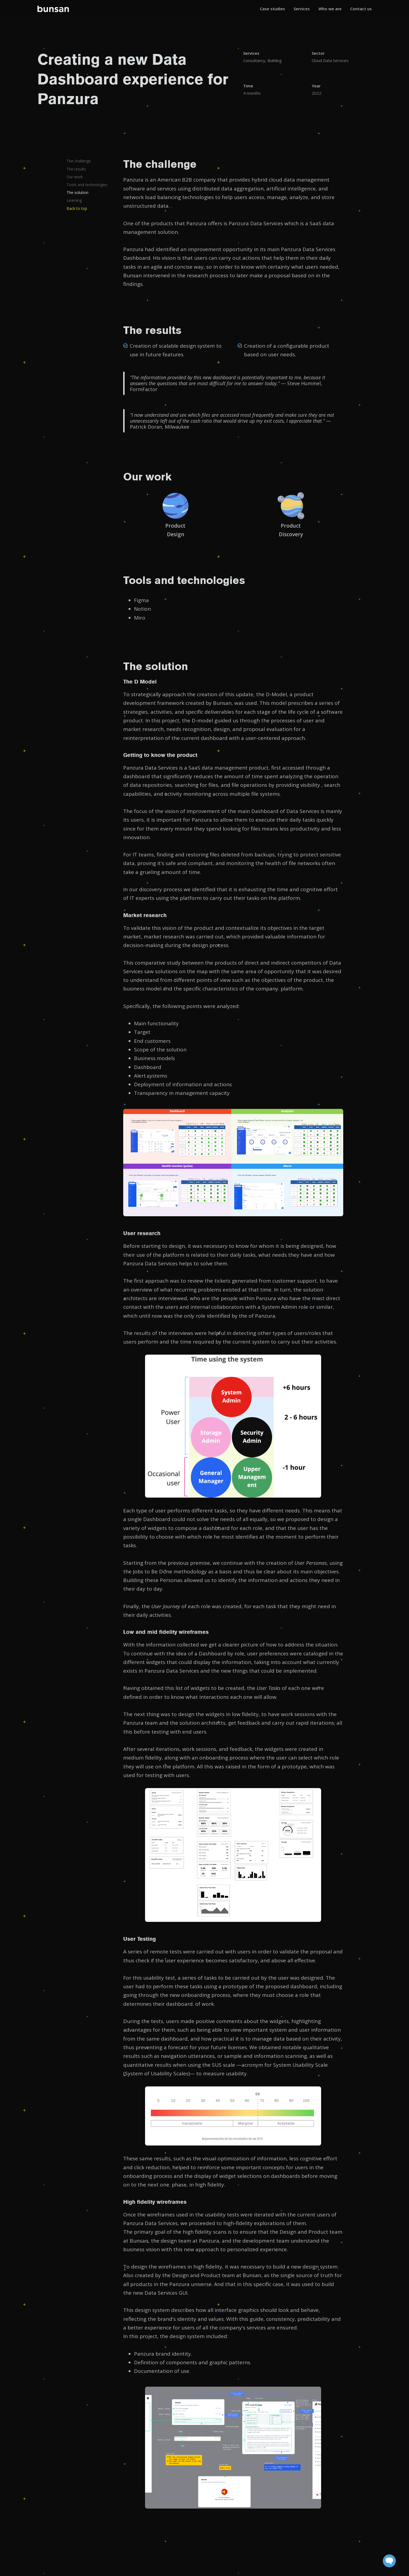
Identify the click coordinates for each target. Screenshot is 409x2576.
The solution (77, 192)
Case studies (272, 8)
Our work (75, 176)
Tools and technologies (87, 184)
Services (302, 8)
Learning (74, 200)
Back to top (77, 208)
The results (76, 169)
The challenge (79, 160)
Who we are (330, 8)
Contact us (361, 8)
